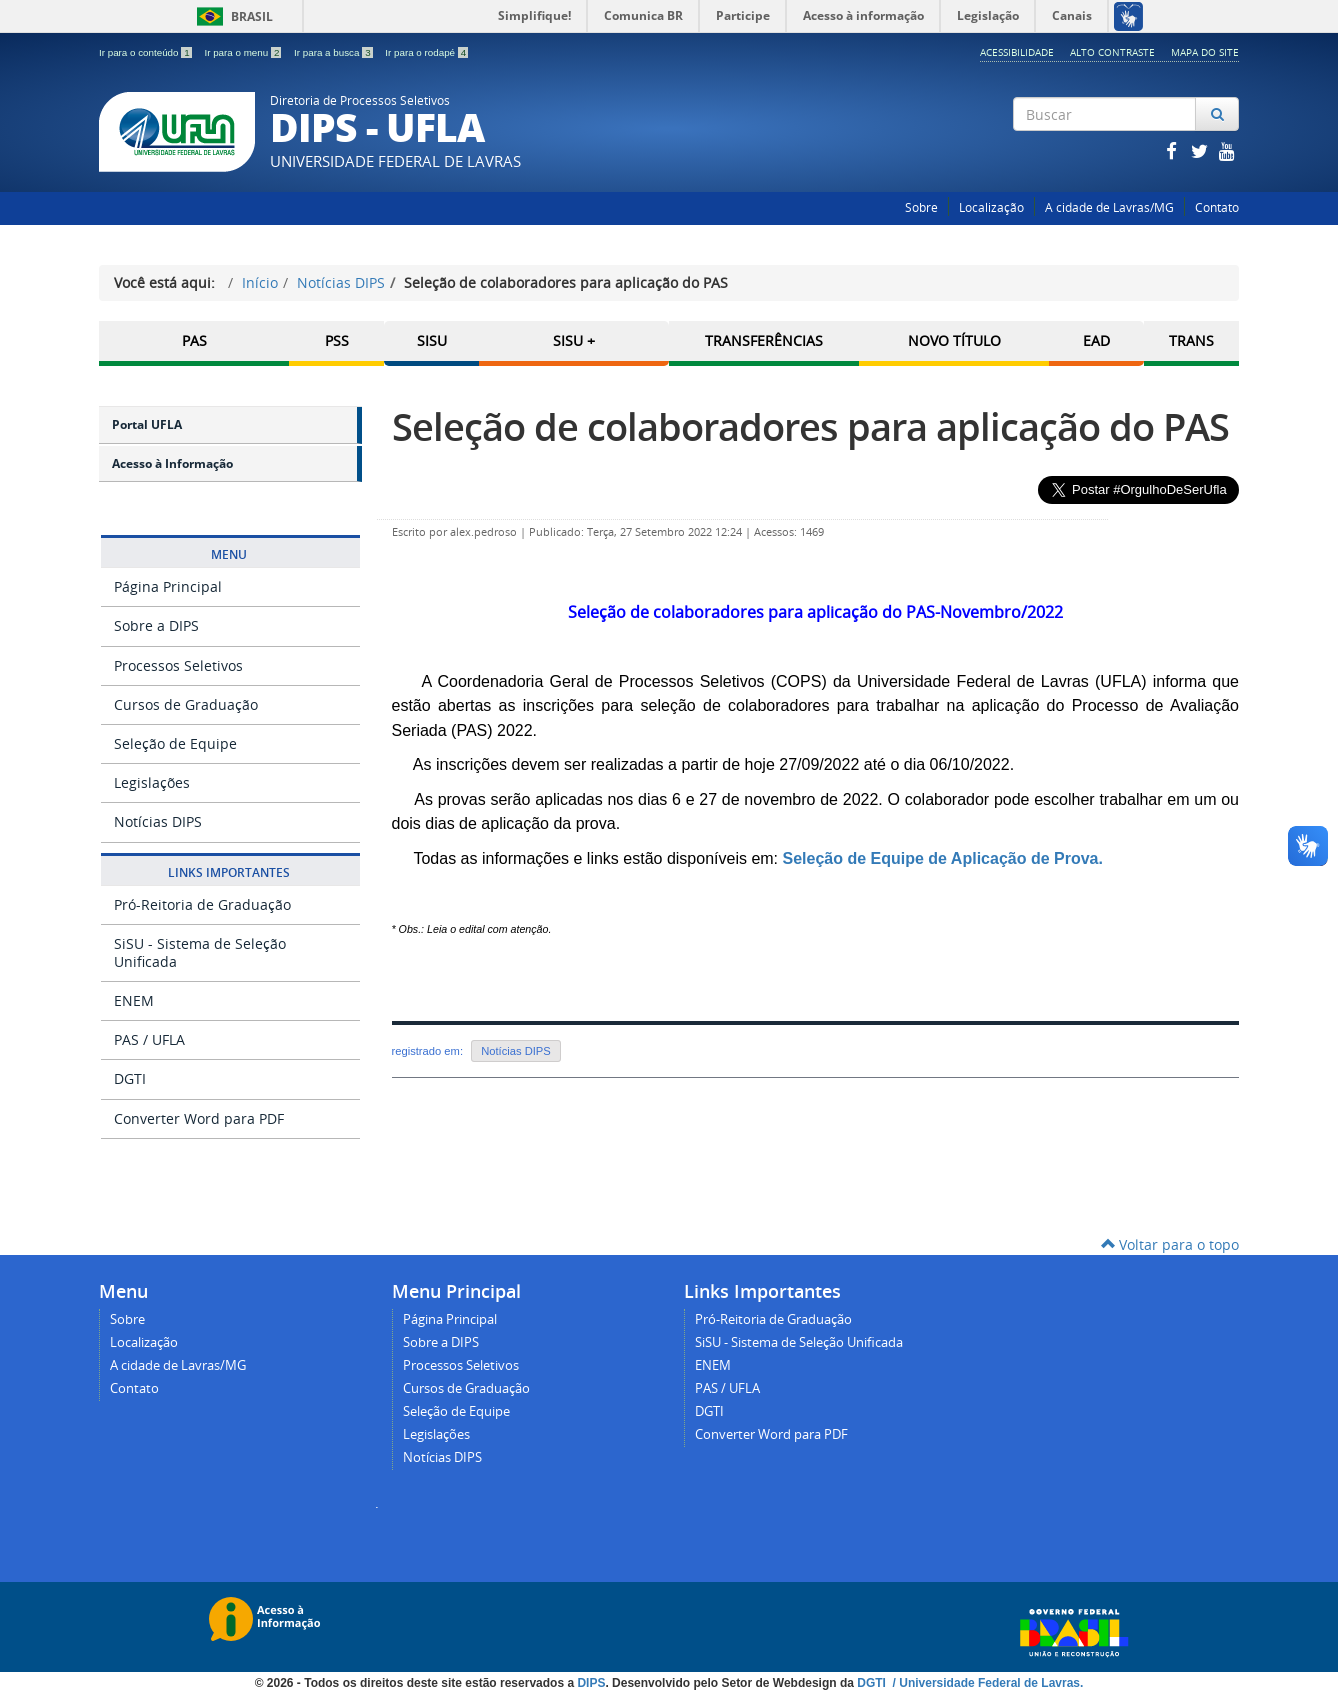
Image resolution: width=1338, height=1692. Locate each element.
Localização (991, 207)
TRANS (1191, 340)
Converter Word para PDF (199, 1118)
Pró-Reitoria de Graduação (202, 904)
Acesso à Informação (172, 463)
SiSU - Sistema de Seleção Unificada (200, 952)
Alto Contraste (1112, 52)
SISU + (574, 340)
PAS (194, 340)
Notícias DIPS (341, 282)
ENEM (134, 1000)
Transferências (764, 340)
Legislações (152, 782)
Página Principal (168, 586)
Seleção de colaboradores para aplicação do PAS (810, 426)
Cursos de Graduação (186, 704)
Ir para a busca (334, 52)
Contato (1217, 207)
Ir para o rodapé (426, 52)
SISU (432, 340)
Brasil (231, 16)
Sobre (921, 207)
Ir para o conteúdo (146, 52)
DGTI (130, 1078)
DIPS (591, 1682)
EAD (1096, 340)
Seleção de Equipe (175, 743)
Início (260, 282)
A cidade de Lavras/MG (1109, 207)
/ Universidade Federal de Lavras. (986, 1682)
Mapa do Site (1205, 52)
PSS (337, 340)
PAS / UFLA (149, 1039)
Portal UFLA (147, 424)
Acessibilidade (1017, 52)
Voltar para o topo (1170, 1244)
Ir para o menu (244, 52)
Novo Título (954, 340)
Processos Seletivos (178, 665)
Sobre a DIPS (156, 625)
